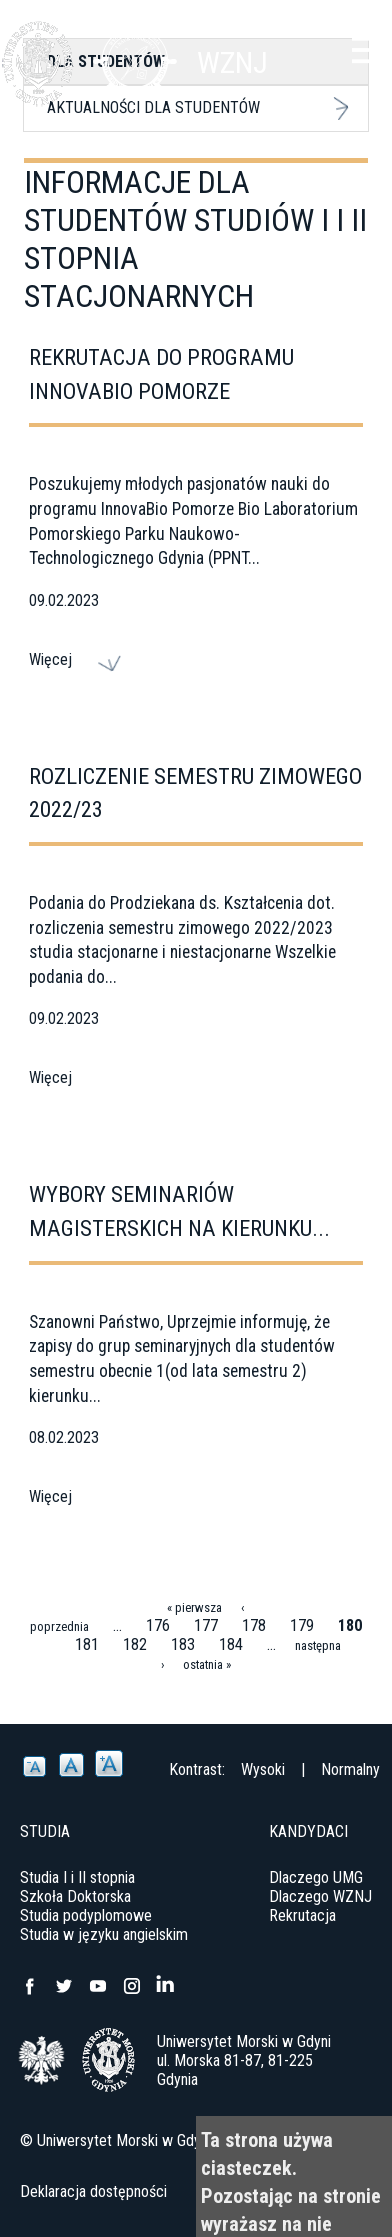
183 (183, 1644)
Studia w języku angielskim (104, 1934)
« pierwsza (194, 1607)
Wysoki (263, 1769)
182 (135, 1644)
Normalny (350, 1769)
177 (206, 1625)
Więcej (50, 659)
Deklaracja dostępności (93, 2191)
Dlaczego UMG (316, 1877)
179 (302, 1625)
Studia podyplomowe (86, 1915)
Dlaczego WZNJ (320, 1896)
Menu (367, 50)
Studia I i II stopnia (77, 1877)
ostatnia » (207, 1664)
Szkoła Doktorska (75, 1896)
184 (231, 1644)
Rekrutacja (302, 1915)
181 (87, 1644)
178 (254, 1625)
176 (158, 1625)
